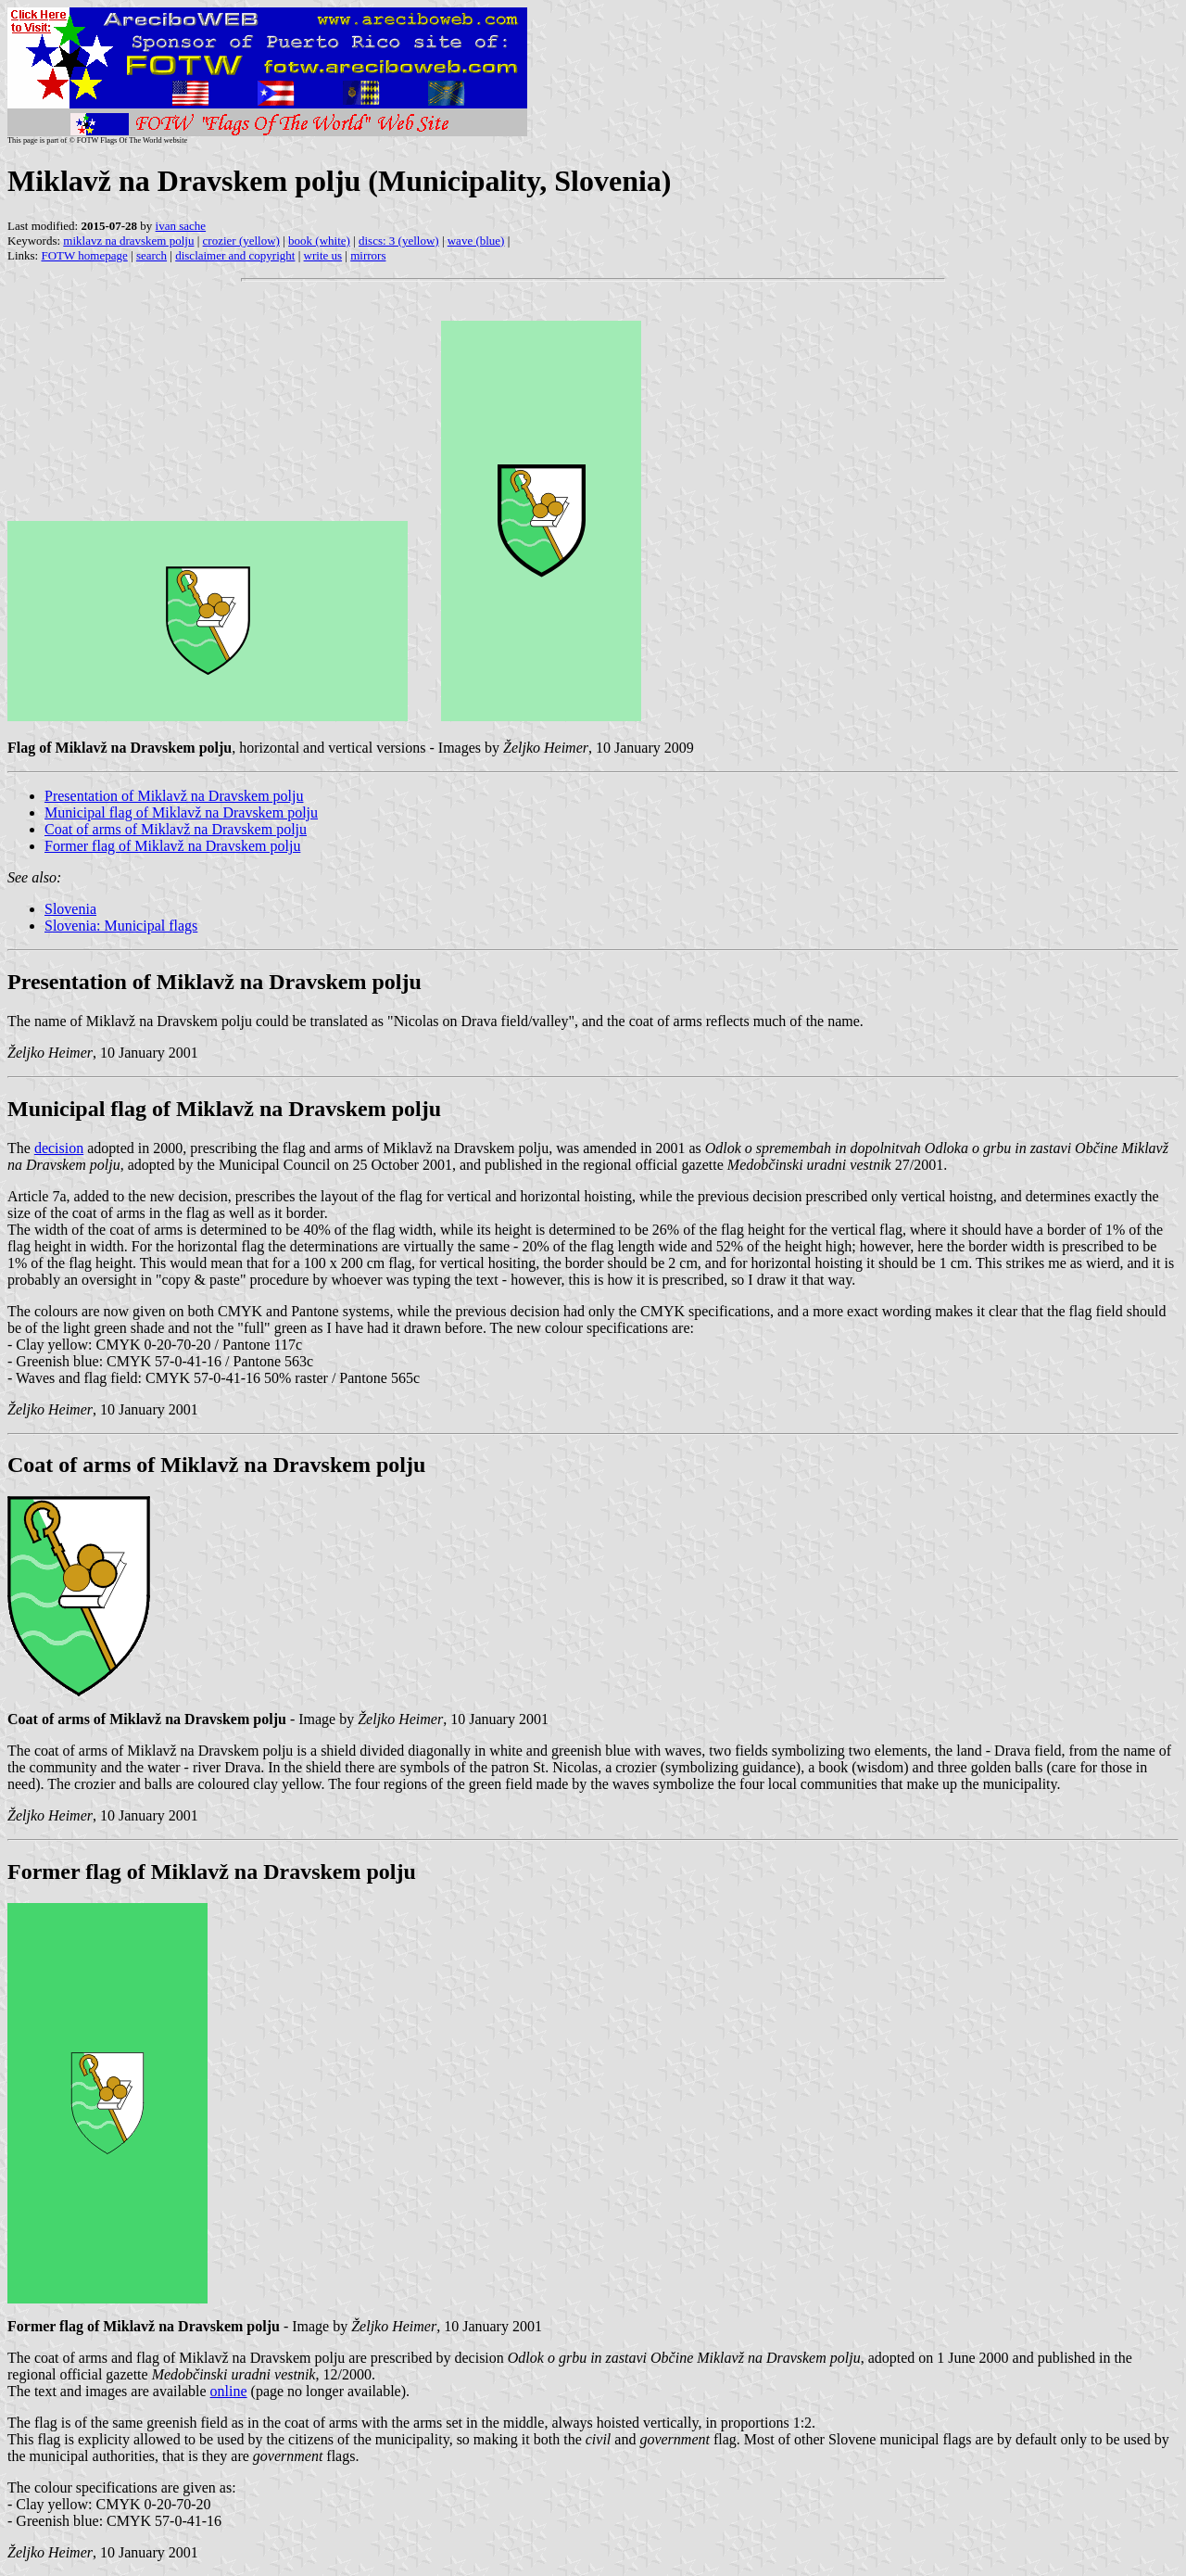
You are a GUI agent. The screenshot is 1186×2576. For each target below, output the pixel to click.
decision (58, 1148)
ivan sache (181, 226)
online (228, 2391)
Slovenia (70, 909)
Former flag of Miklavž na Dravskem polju (172, 846)
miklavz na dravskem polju (128, 240)
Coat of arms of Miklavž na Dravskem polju (175, 829)
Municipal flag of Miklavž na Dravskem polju (181, 812)
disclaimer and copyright (235, 255)
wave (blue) (476, 240)
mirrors (367, 255)
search (151, 255)
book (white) (319, 240)
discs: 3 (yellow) (399, 240)
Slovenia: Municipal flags (120, 925)
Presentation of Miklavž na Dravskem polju (174, 796)
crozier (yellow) (241, 240)
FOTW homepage (84, 255)
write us (323, 255)
